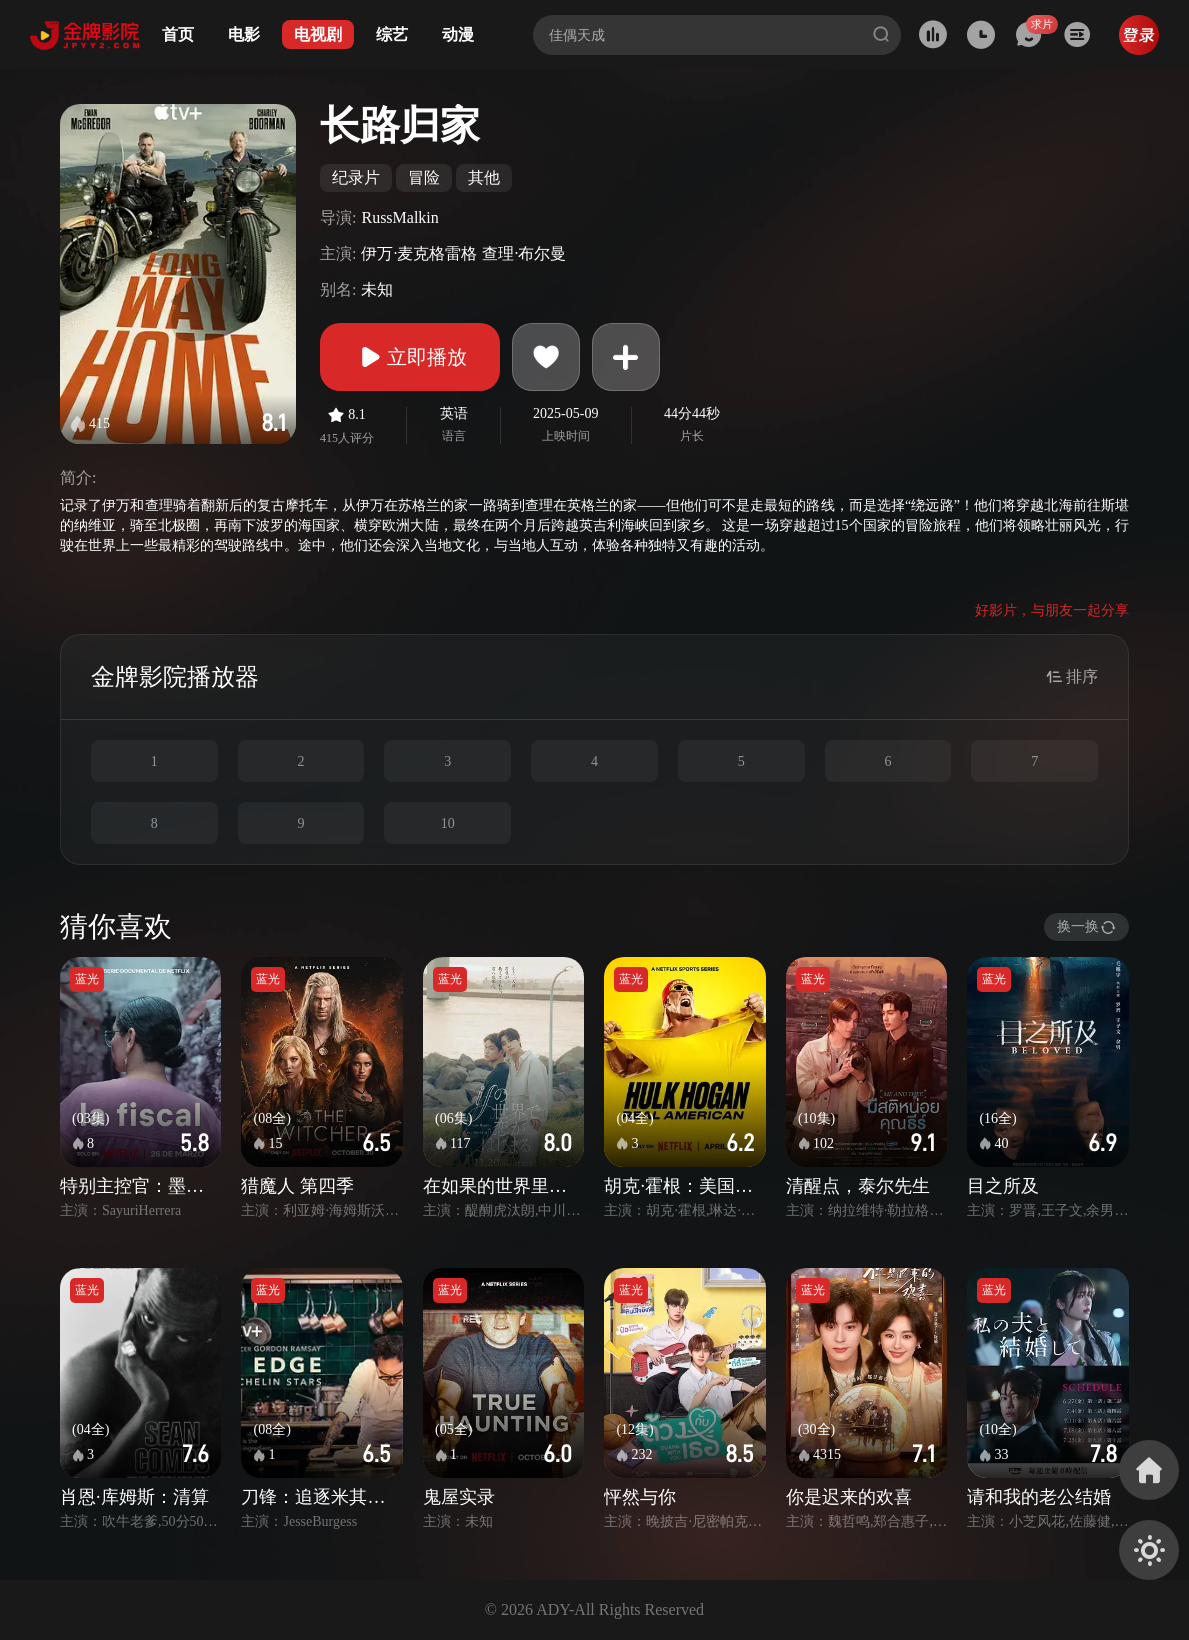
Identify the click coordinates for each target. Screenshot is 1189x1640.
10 (448, 823)
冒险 (424, 177)
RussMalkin (399, 217)
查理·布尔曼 (524, 253)
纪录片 (356, 177)
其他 (484, 177)
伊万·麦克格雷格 (419, 253)
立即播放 (410, 357)
